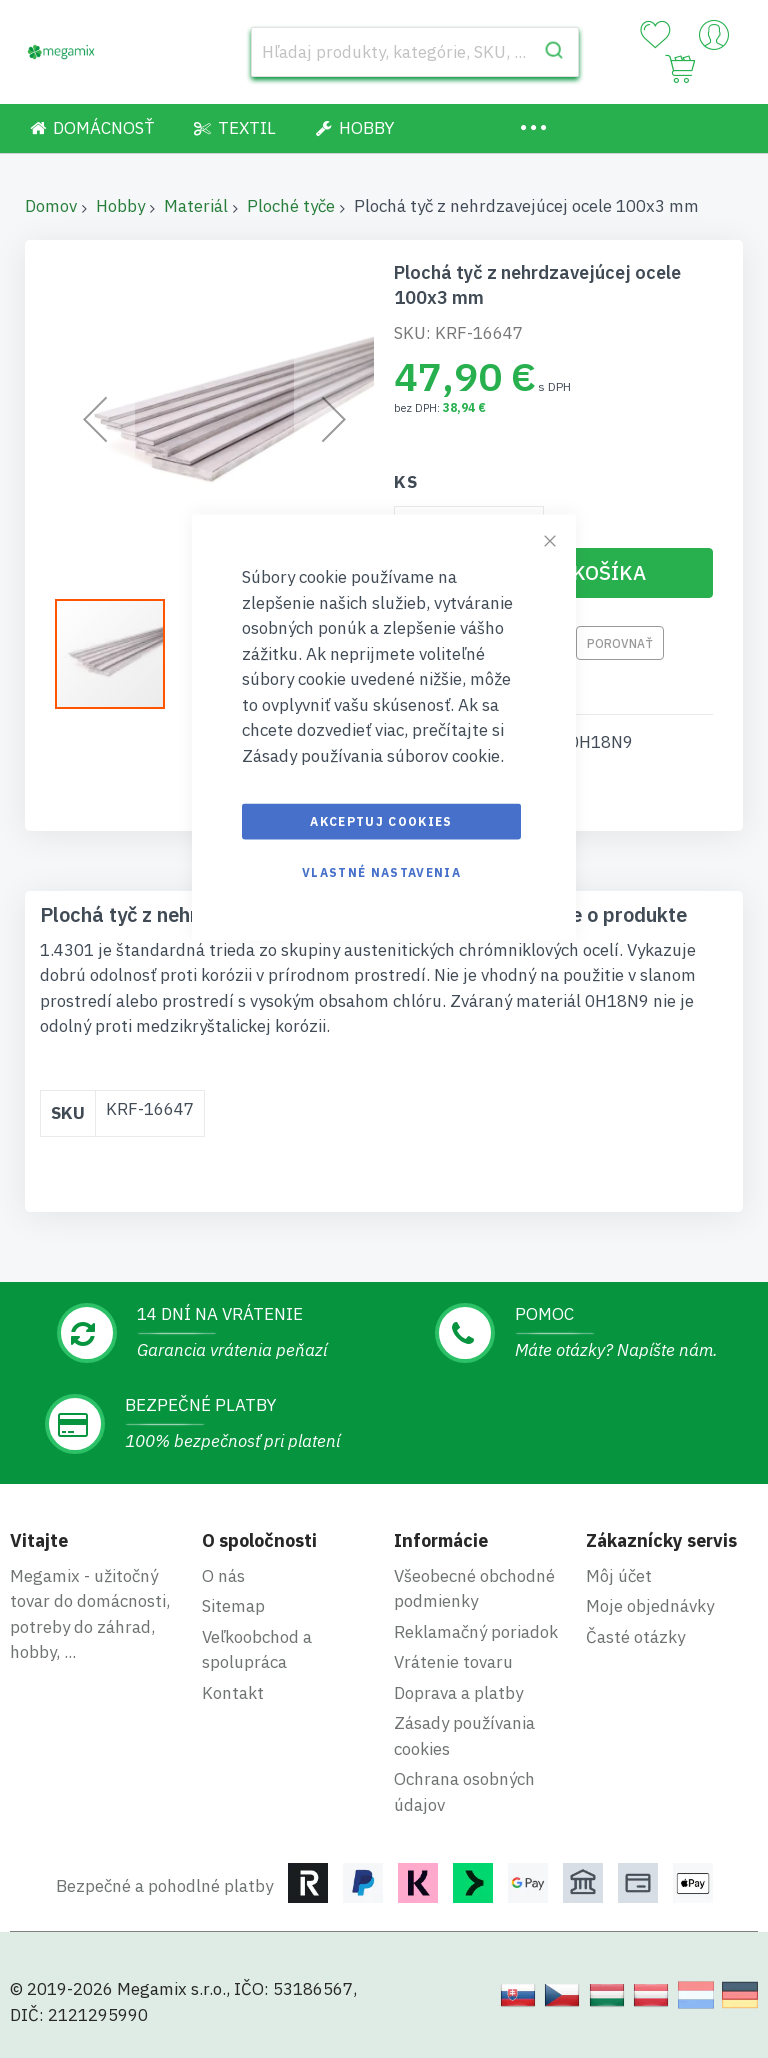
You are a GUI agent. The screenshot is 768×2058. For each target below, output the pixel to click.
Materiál (196, 206)
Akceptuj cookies (381, 821)
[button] (120, 654)
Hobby (120, 206)
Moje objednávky (650, 1606)
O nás (223, 1576)
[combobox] (415, 52)
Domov (51, 206)
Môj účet (619, 1576)
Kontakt (233, 1693)
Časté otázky (635, 1637)
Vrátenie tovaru (453, 1662)
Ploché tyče (291, 206)
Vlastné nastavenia (381, 872)
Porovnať (620, 643)
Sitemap (233, 1606)
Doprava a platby (458, 1693)
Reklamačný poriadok (476, 1632)
